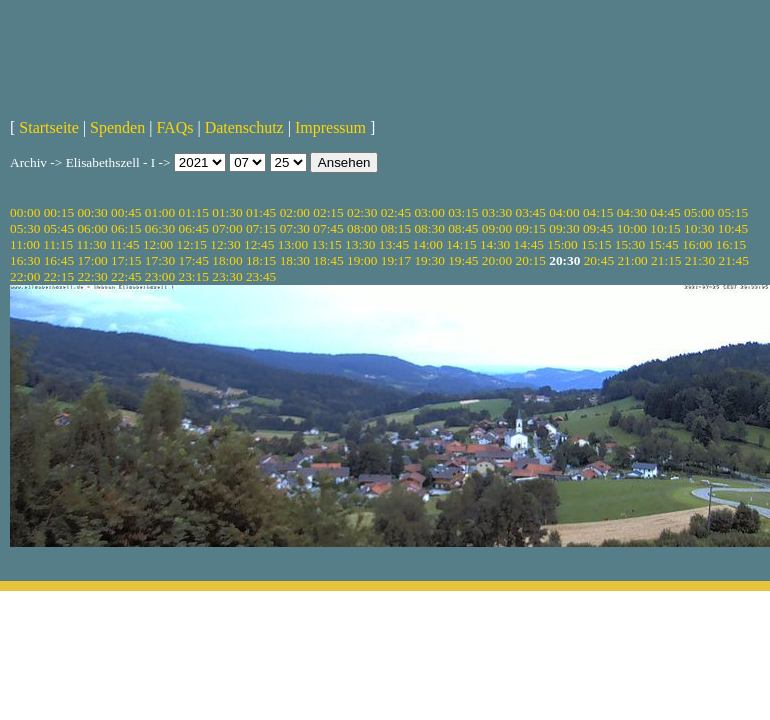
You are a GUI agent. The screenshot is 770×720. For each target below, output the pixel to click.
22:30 (92, 276)
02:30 (362, 212)
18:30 (295, 260)
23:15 (194, 276)
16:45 (59, 260)
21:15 (666, 260)
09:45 (598, 228)
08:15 (396, 228)
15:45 (663, 244)
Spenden (117, 127)
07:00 (227, 228)
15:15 (596, 244)
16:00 (697, 244)
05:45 (59, 228)
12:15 (192, 244)
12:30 (225, 244)
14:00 (428, 244)
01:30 (227, 212)
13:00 (293, 244)
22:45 (126, 276)
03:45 (531, 212)
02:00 (295, 212)
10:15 (665, 228)
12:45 (259, 244)
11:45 (125, 244)
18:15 (261, 260)
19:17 (396, 260)
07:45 (328, 228)
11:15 (58, 244)
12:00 (158, 244)
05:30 (25, 228)
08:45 (463, 228)
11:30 (91, 244)
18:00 (227, 260)
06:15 (126, 228)
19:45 (463, 260)
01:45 (261, 212)
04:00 (564, 212)
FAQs (174, 127)
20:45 (599, 260)
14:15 (461, 244)
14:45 (529, 244)
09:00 (497, 228)
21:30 (700, 260)
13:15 (326, 244)
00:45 (126, 212)
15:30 (630, 244)
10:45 (733, 228)
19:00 (362, 260)
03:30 (497, 212)
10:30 (699, 228)
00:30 (92, 212)
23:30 (227, 276)
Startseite (49, 127)
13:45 (394, 244)
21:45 (734, 260)
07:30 (295, 228)
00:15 (59, 212)
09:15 (531, 228)
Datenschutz (244, 127)
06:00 (92, 228)
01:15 (194, 212)
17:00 (92, 260)
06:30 (160, 228)
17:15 (126, 260)
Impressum (330, 127)
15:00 (562, 244)
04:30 (632, 212)
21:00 (632, 260)
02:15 (328, 212)
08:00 (362, 228)
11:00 (25, 244)
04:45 (665, 212)
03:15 (463, 212)
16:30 (25, 260)
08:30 (429, 228)
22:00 (25, 276)
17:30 (160, 260)
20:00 (497, 260)
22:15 (59, 276)
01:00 (160, 212)
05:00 (699, 212)
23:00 (160, 276)
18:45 (328, 260)
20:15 (531, 260)
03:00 (429, 212)
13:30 (360, 244)
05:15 (733, 212)
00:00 (25, 212)
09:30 (564, 228)
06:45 (194, 228)
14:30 (495, 244)
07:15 (261, 228)
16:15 (731, 244)
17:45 (194, 260)
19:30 (429, 260)
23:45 (261, 276)
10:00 (632, 228)
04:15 (598, 212)
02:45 (396, 212)
